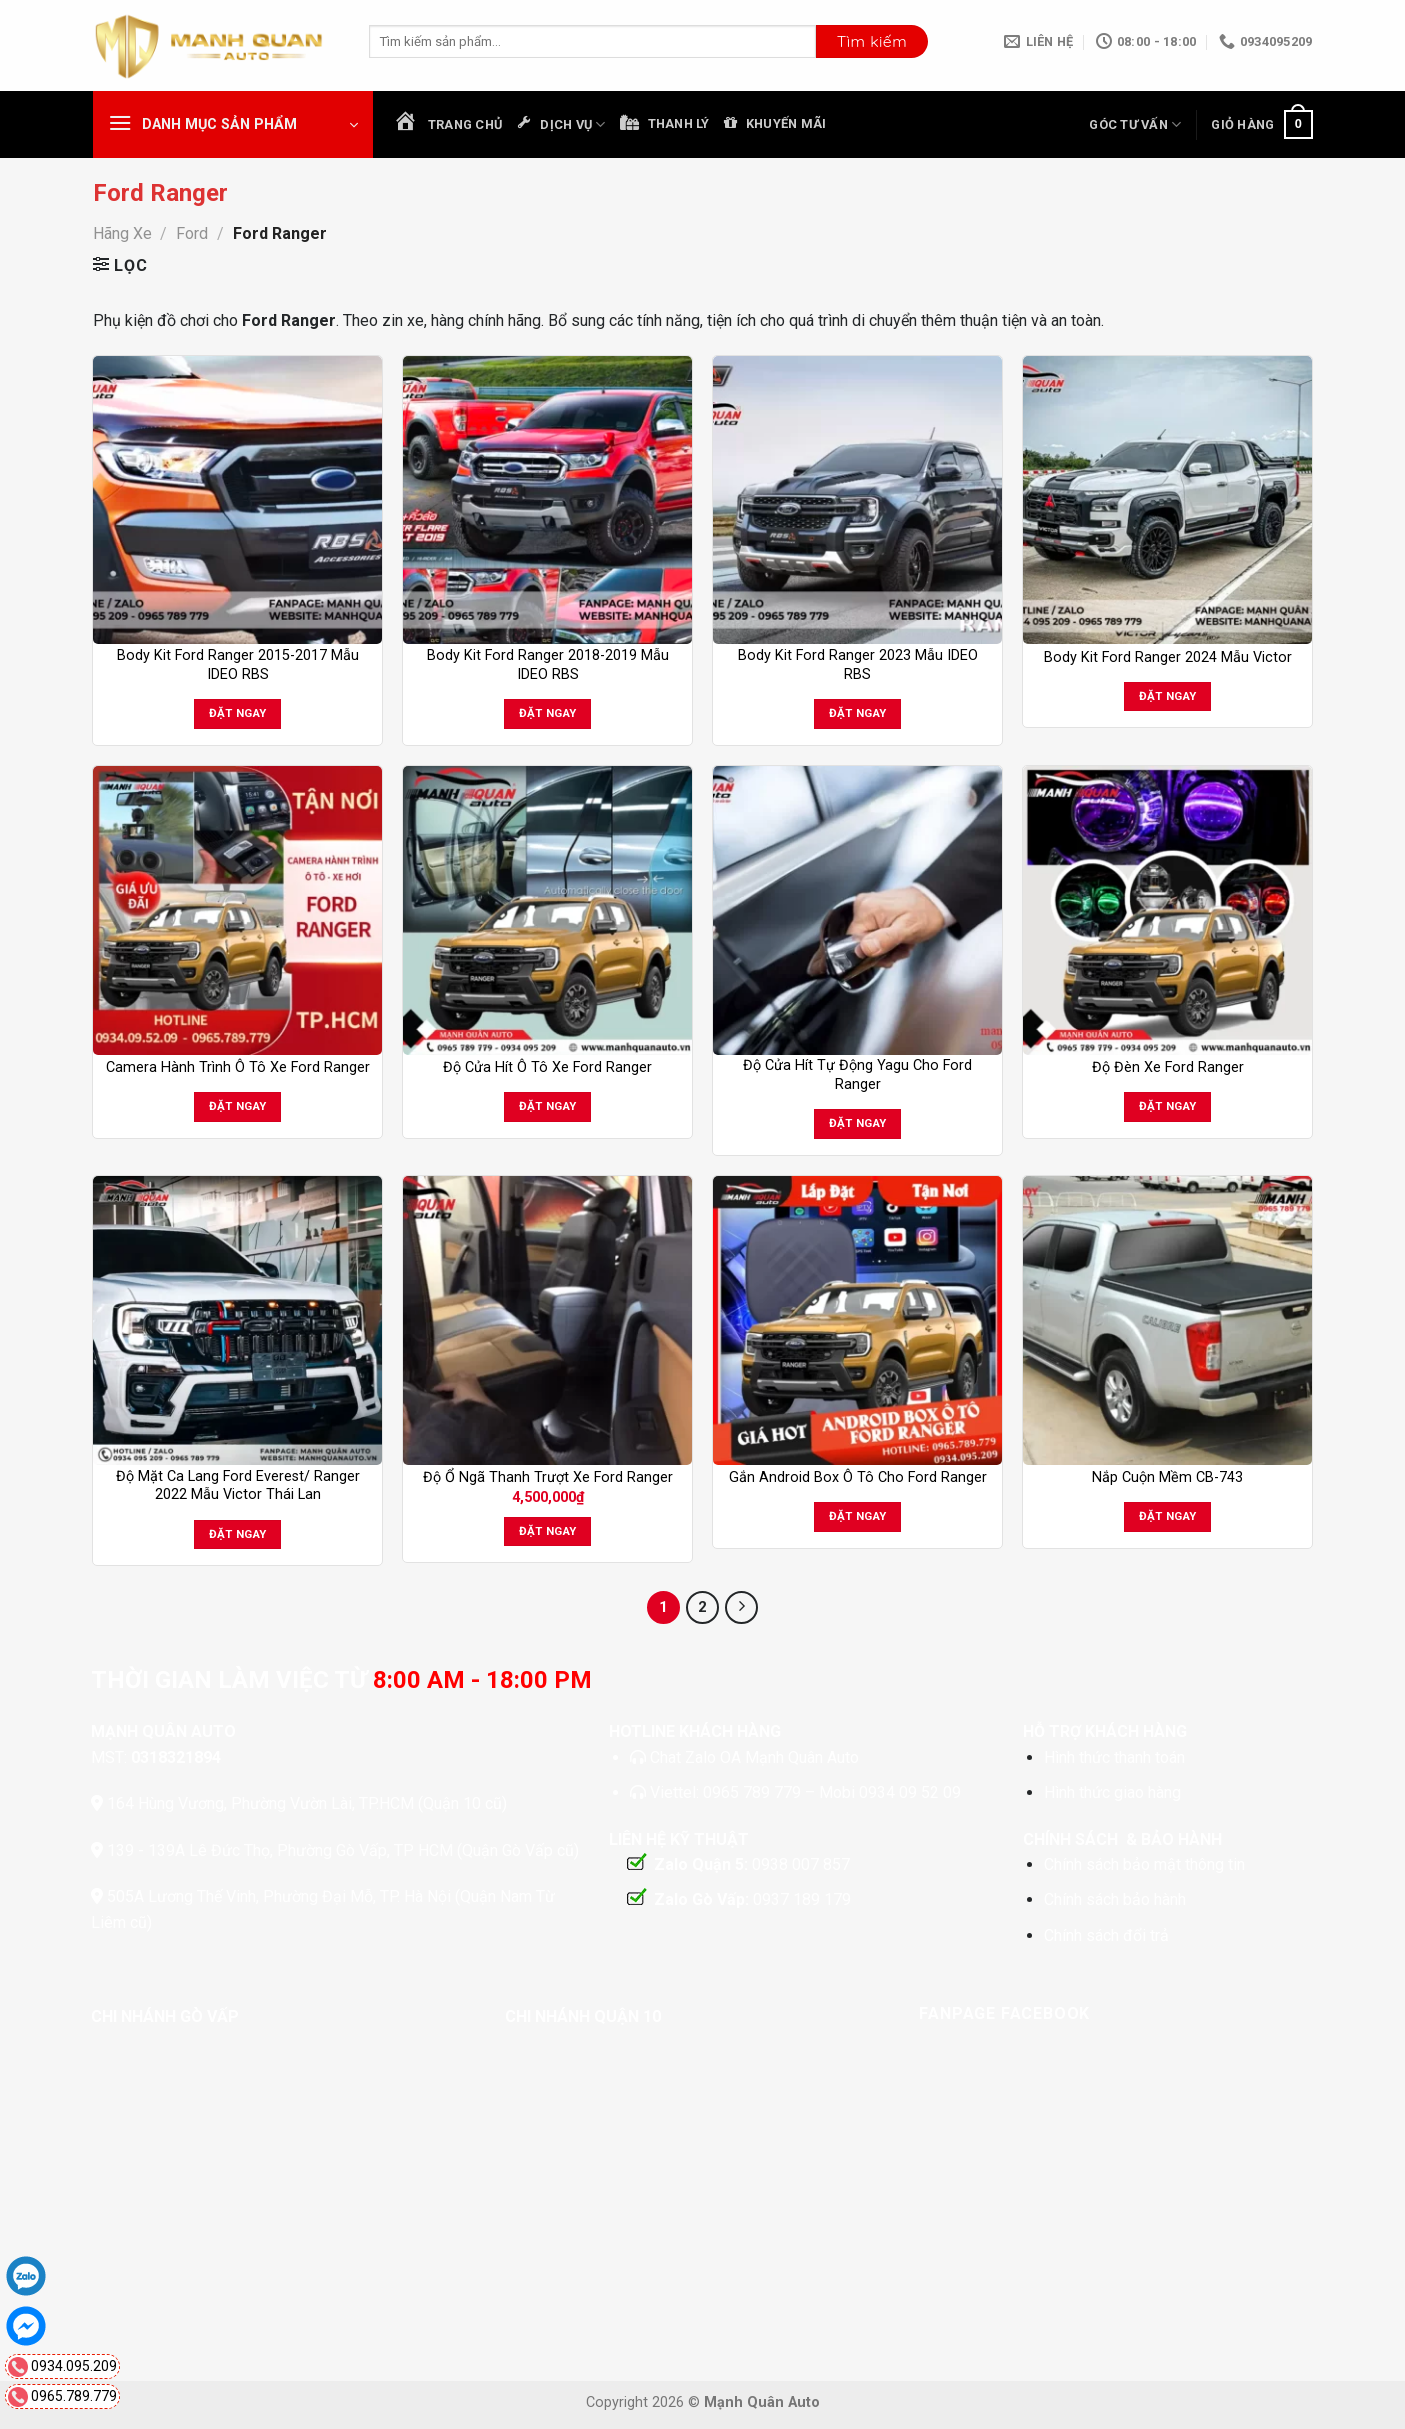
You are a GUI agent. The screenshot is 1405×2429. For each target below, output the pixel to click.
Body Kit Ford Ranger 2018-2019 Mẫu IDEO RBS (548, 665)
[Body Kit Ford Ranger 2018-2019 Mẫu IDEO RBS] (547, 500)
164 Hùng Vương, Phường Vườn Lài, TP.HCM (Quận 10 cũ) (305, 1803)
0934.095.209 (74, 2366)
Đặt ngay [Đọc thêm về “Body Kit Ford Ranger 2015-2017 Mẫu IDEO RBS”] (238, 713)
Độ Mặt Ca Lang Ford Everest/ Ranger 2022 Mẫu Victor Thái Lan (238, 1486)
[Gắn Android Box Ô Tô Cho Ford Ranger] (857, 1320)
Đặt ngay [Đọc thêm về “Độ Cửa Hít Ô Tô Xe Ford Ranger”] (548, 1106)
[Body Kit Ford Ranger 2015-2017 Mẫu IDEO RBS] (237, 500)
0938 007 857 (801, 1864)
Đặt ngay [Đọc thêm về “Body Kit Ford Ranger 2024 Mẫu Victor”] (1168, 696)
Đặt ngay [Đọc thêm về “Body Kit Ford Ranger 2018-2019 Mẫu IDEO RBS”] (548, 713)
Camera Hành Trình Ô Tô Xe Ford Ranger (238, 1067)
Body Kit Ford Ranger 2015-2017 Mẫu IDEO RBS (238, 665)
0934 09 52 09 (910, 1792)
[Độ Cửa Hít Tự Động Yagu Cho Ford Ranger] (857, 910)
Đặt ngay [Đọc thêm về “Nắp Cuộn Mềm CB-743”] (1168, 1516)
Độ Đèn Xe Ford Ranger (1168, 1067)
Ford (192, 233)
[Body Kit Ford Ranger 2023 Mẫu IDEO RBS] (857, 500)
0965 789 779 (754, 1792)
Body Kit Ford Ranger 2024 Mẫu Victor (1168, 657)
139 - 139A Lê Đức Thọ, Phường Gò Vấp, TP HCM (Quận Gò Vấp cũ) (343, 1850)
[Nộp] (872, 42)
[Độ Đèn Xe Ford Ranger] (1167, 910)
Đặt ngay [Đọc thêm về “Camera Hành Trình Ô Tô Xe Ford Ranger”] (238, 1106)
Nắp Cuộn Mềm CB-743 (1167, 1477)
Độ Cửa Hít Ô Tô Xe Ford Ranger (547, 1067)
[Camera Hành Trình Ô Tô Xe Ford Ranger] (237, 910)
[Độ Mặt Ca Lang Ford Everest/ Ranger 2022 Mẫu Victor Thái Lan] (237, 1320)
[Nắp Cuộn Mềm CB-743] (1167, 1320)
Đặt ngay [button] (548, 1531)
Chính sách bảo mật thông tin (1144, 1864)
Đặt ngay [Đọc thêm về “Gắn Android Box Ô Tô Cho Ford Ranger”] (858, 1516)
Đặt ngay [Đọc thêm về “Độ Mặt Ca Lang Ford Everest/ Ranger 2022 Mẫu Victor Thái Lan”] (238, 1534)
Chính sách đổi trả (1106, 1935)
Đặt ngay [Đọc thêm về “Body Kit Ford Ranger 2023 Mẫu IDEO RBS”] (858, 713)
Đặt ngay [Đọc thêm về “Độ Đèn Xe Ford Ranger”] (1168, 1106)
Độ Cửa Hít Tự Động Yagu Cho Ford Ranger (857, 1075)
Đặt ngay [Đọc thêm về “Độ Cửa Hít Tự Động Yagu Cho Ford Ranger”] (858, 1123)
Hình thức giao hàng (1112, 1792)
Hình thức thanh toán (1114, 1757)
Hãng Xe (122, 233)
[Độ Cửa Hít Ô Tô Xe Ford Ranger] (547, 910)
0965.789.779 (74, 2396)
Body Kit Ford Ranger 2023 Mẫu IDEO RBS (858, 665)
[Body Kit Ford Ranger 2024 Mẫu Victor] (1167, 500)
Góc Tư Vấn (1135, 124)
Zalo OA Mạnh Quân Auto (772, 1757)
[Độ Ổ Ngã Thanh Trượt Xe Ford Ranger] (547, 1320)
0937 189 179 (802, 1899)
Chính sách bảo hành (1115, 1899)
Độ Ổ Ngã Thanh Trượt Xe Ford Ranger (548, 1477)
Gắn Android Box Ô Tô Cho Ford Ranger (858, 1477)
